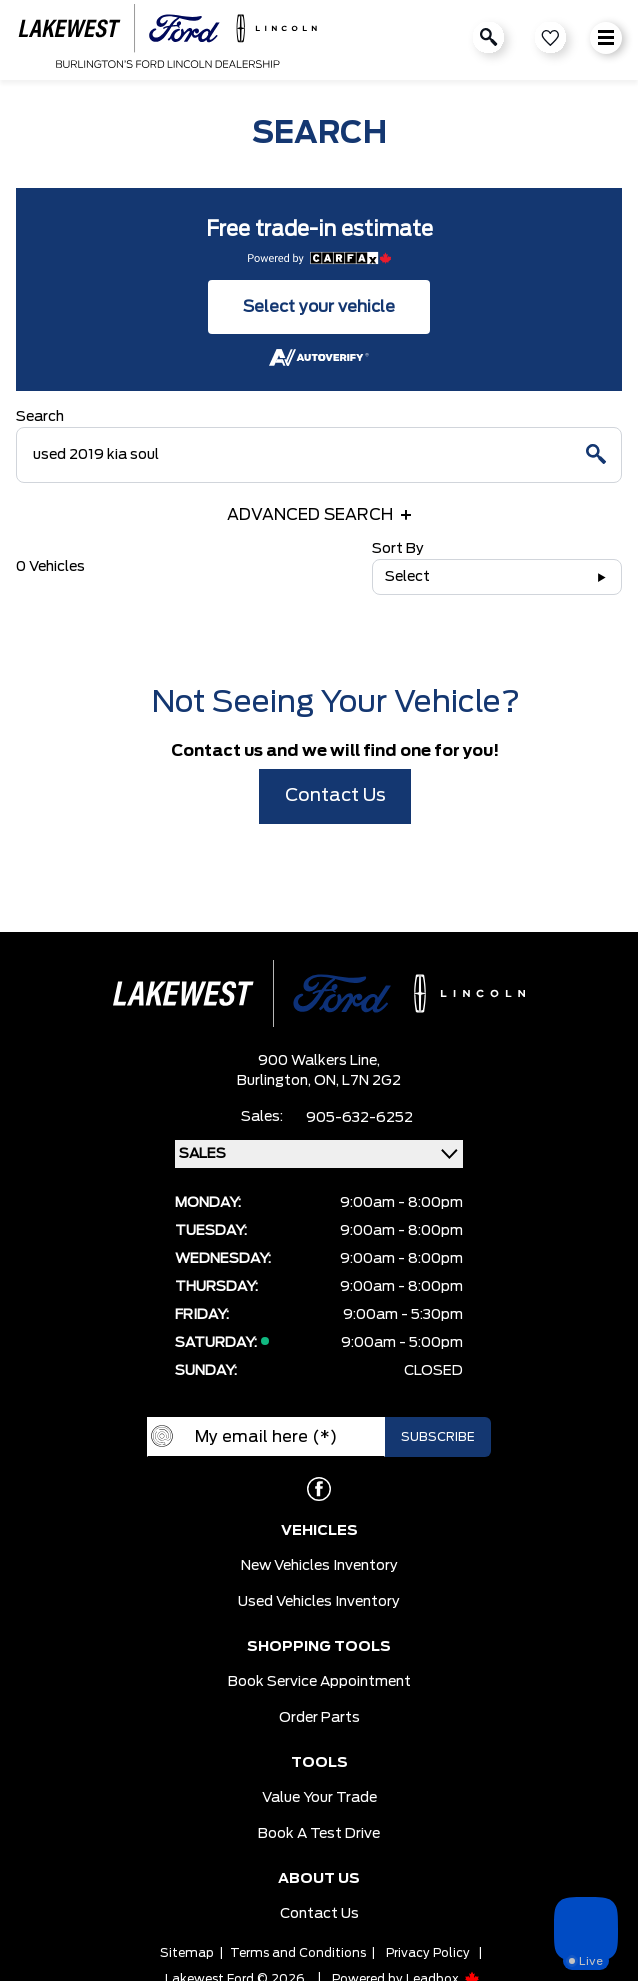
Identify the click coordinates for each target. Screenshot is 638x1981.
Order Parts (319, 1718)
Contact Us (335, 796)
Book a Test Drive (319, 1834)
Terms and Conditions (298, 1953)
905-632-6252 (359, 1118)
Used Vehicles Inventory (319, 1602)
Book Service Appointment (319, 1682)
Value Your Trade (319, 1798)
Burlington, (275, 1081)
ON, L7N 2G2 (357, 1081)
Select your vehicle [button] (319, 307)
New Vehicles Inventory (319, 1566)
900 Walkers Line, (319, 1061)
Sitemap (187, 1953)
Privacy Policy (428, 1953)
